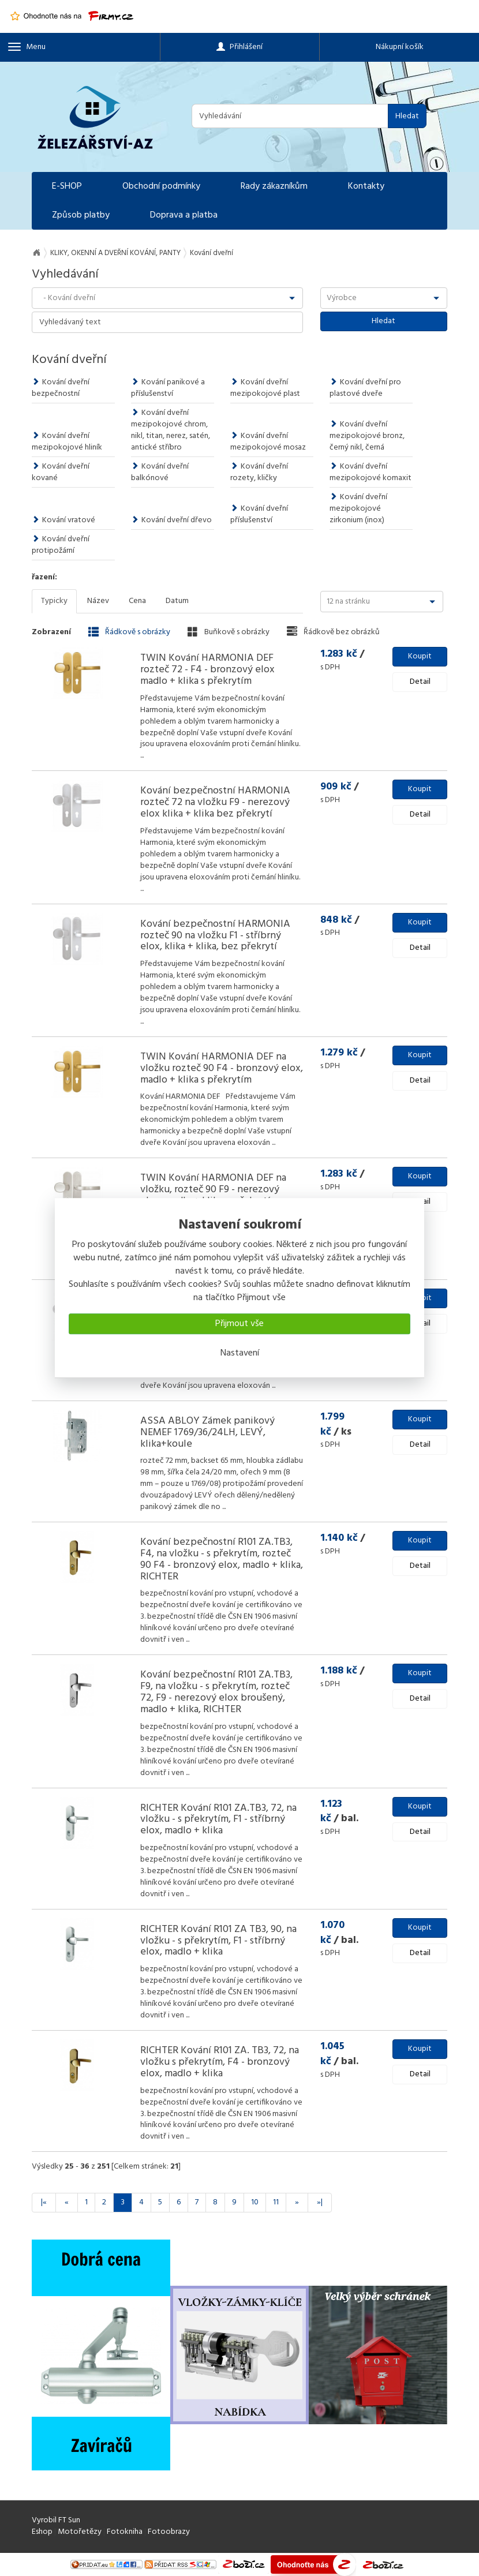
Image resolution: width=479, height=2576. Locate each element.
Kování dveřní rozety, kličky (259, 472)
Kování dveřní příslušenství (259, 514)
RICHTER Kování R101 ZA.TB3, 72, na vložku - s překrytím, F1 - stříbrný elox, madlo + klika (218, 1820)
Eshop (42, 2531)
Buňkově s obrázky (229, 632)
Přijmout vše (239, 1323)
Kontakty (366, 186)
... (142, 755)
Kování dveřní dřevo (171, 520)
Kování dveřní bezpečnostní (60, 388)
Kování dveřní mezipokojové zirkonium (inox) (358, 509)
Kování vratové (63, 520)
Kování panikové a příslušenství (168, 388)
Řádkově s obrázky (129, 632)
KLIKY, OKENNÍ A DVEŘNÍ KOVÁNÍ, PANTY (115, 253)
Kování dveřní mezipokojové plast (265, 388)
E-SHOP (67, 186)
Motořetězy (80, 2531)
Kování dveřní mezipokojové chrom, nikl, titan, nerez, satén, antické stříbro (170, 430)
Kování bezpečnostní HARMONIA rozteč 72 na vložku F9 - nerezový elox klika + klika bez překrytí (215, 802)
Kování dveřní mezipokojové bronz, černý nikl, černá (367, 436)
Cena (137, 601)
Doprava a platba (184, 215)
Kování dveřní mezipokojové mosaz (268, 441)
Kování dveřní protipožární (60, 545)
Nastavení (239, 1353)
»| (319, 2202)
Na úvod (36, 252)
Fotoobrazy (169, 2531)
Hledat (407, 116)
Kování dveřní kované (60, 472)
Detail (420, 681)
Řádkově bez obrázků (333, 632)
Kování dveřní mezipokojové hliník (67, 441)
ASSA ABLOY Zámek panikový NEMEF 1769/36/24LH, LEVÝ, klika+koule (207, 1432)
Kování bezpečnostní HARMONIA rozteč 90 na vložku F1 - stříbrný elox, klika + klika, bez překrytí (215, 936)
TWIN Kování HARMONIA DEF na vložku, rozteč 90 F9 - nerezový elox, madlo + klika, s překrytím (213, 1190)
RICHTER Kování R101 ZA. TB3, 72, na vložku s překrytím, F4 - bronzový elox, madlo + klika (219, 2062)
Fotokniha (125, 2531)
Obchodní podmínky (161, 186)
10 (255, 2202)
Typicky (54, 601)
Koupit (420, 656)
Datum (177, 601)
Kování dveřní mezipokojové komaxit (370, 472)
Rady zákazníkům (274, 186)
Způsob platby (81, 215)
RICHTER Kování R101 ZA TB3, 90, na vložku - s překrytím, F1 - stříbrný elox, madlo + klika (218, 1941)
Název (98, 601)
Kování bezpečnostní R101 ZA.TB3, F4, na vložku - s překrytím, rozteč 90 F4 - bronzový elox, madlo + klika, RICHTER (221, 1559)
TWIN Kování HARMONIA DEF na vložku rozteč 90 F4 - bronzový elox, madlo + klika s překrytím (221, 1068)
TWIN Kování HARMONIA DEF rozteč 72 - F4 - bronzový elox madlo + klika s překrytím (207, 670)
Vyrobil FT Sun (56, 2520)
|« (43, 2202)
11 (276, 2202)
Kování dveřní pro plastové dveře (365, 388)
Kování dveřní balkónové (160, 472)
